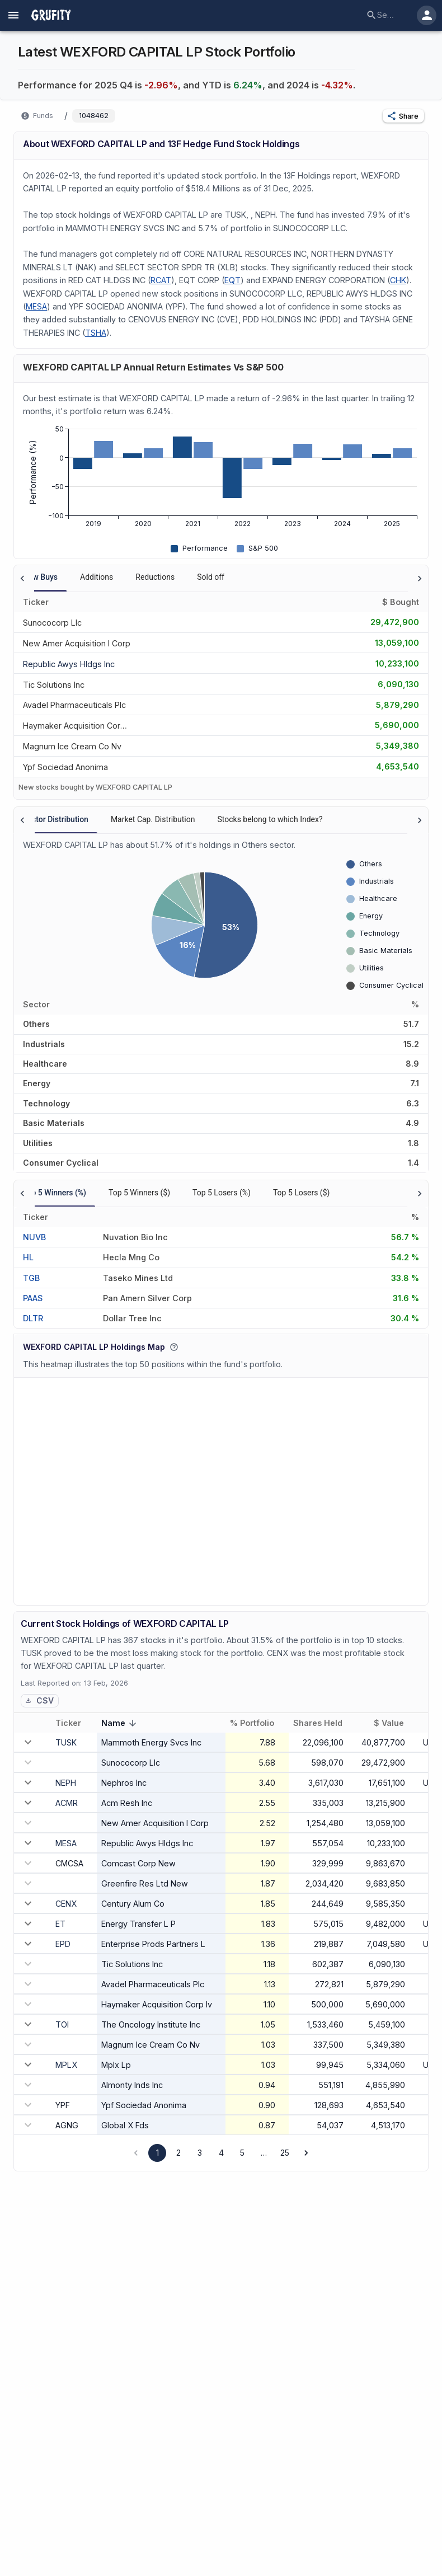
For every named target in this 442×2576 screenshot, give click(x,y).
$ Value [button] (395, 1723)
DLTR (33, 1318)
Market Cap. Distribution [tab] (153, 819)
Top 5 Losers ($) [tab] (301, 1192)
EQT (232, 280)
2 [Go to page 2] (178, 2152)
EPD (62, 1944)
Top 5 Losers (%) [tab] (221, 1192)
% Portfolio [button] (258, 1723)
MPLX (66, 2065)
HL (28, 1257)
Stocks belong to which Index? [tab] (269, 819)
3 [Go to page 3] (200, 2152)
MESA (36, 306)
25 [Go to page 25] (284, 2152)
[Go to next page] (306, 2153)
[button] (403, 116)
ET (60, 1924)
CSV (39, 1700)
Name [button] (120, 1724)
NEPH (65, 1782)
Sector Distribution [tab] (55, 819)
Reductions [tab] (155, 577)
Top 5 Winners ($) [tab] (139, 1192)
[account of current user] (13, 15)
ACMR (66, 1803)
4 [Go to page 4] (221, 2152)
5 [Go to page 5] (242, 2152)
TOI (62, 2024)
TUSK (66, 1742)
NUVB (34, 1237)
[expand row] (27, 1742)
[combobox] (385, 15)
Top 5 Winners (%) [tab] (54, 1192)
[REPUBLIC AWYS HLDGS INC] (69, 663)
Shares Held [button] (324, 1723)
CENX (66, 1903)
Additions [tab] (96, 577)
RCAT (161, 280)
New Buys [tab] (40, 577)
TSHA (95, 332)
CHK (398, 280)
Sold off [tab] (210, 577)
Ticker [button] (74, 1723)
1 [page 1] (157, 2152)
